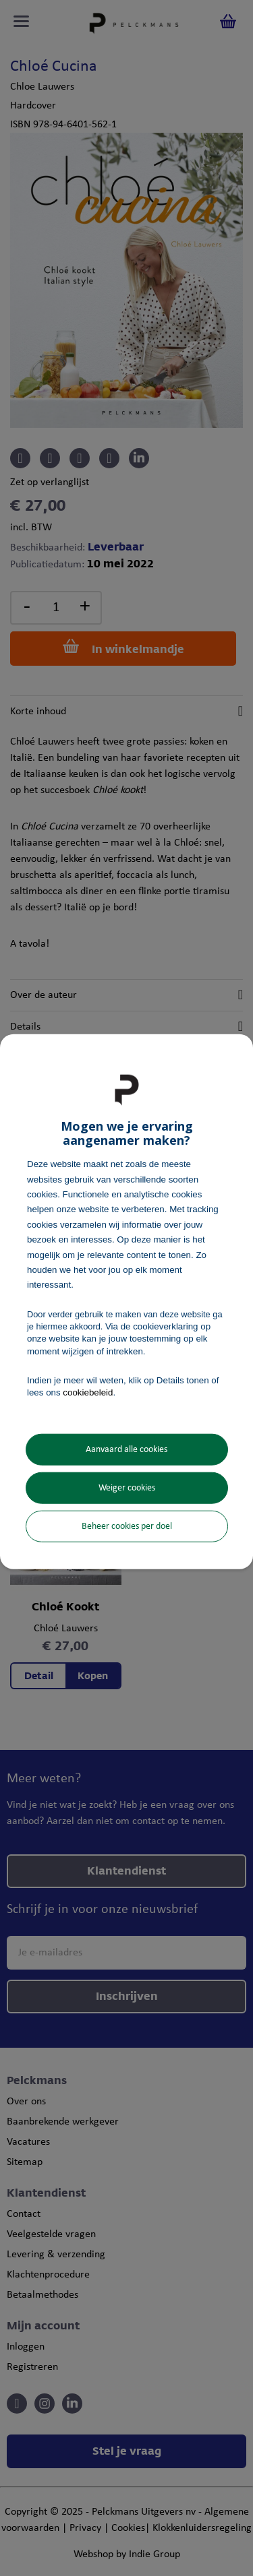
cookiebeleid (88, 1392)
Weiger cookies (127, 1488)
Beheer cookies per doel (127, 1526)
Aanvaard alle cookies (126, 1450)
